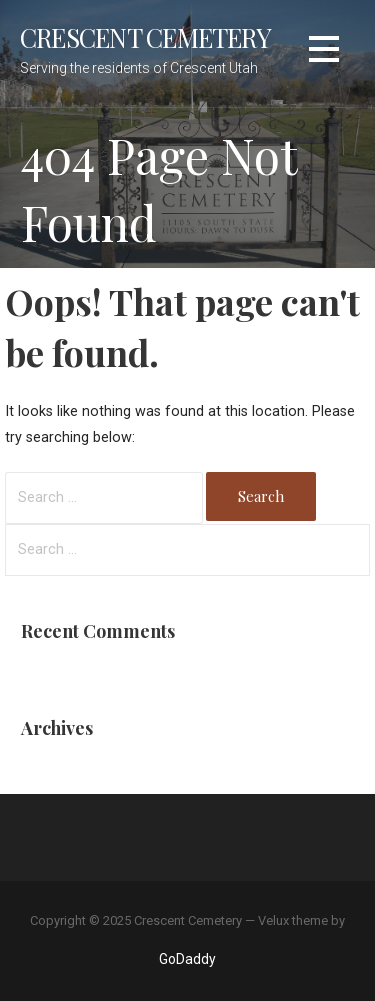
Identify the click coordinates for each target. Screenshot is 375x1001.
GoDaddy (187, 959)
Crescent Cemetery (145, 37)
